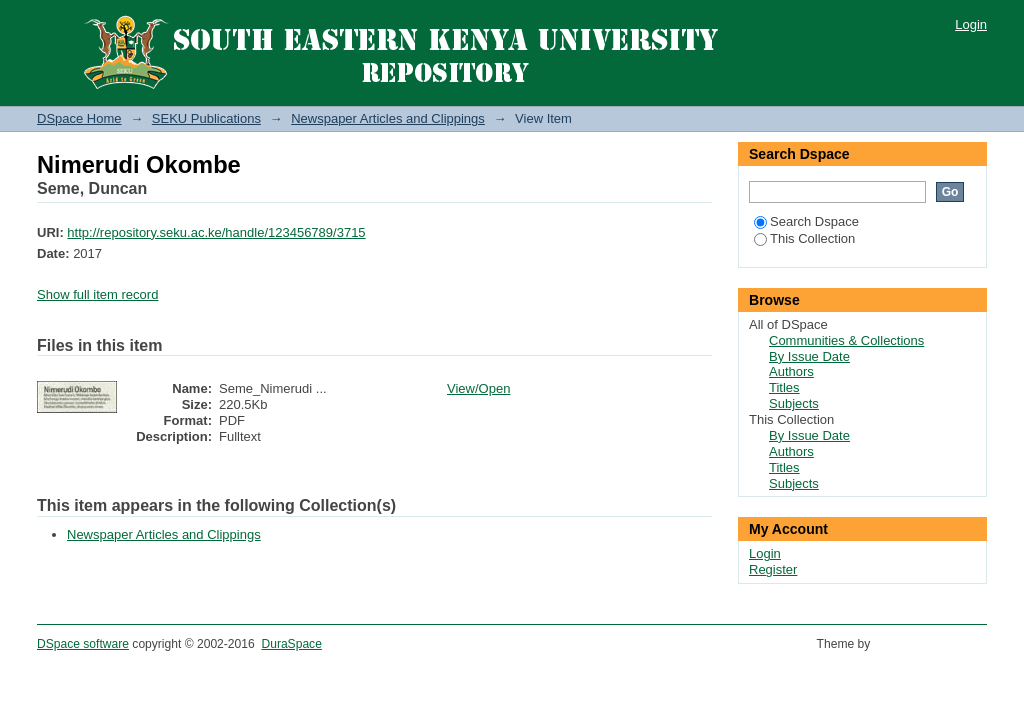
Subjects (794, 403)
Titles (784, 387)
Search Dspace (806, 221)
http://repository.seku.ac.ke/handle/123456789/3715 (216, 232)
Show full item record (97, 294)
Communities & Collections (846, 340)
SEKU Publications (206, 118)
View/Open (478, 388)
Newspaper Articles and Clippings (388, 118)
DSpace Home (79, 118)
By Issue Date (809, 356)
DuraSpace (291, 644)
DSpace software (83, 644)
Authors (791, 371)
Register (773, 569)
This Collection (804, 238)
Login (971, 24)
